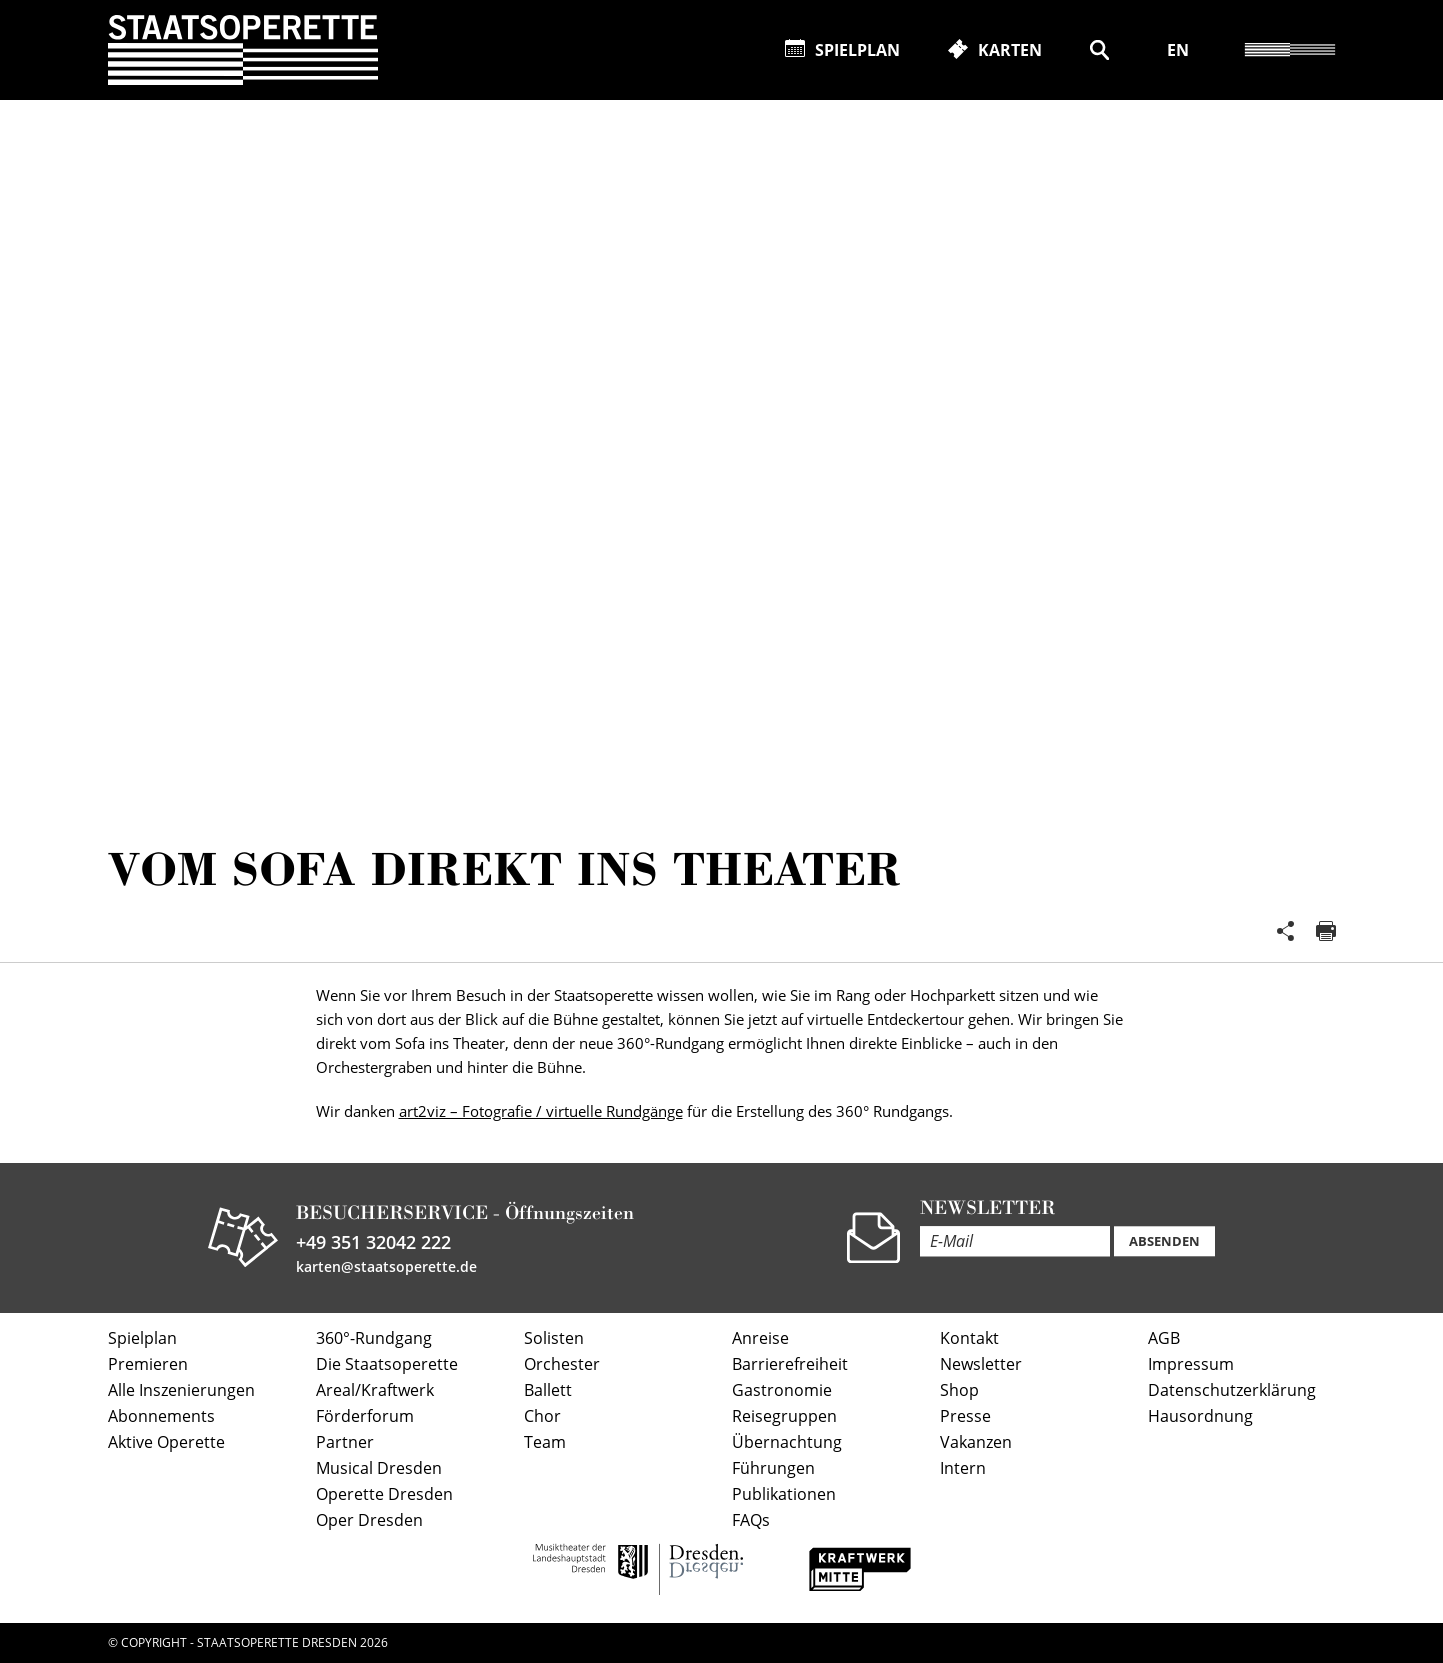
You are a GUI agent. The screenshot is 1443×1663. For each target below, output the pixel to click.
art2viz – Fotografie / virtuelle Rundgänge (541, 1111)
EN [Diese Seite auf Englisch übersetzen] (1178, 50)
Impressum (1191, 1364)
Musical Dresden (379, 1468)
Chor (542, 1416)
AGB (1164, 1338)
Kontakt (969, 1338)
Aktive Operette (166, 1442)
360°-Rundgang (374, 1338)
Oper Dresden (369, 1520)
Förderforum (365, 1416)
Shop (959, 1390)
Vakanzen (976, 1442)
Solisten (554, 1338)
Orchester (562, 1364)
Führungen (773, 1468)
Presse (965, 1416)
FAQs (751, 1520)
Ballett (548, 1390)
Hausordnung (1200, 1416)
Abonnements (161, 1416)
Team (545, 1442)
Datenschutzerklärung (1232, 1390)
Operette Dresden (384, 1494)
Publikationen (784, 1494)
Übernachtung (787, 1442)
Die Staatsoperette (387, 1364)
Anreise (760, 1338)
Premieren (148, 1364)
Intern (963, 1468)
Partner (345, 1442)
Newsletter (981, 1364)
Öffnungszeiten (569, 1212)
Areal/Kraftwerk (375, 1390)
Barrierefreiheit (790, 1364)
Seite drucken (1326, 931)
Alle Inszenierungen (181, 1390)
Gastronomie (782, 1390)
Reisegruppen (784, 1416)
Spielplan (142, 1338)
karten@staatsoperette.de (386, 1266)
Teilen (1286, 931)
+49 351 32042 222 (373, 1242)
